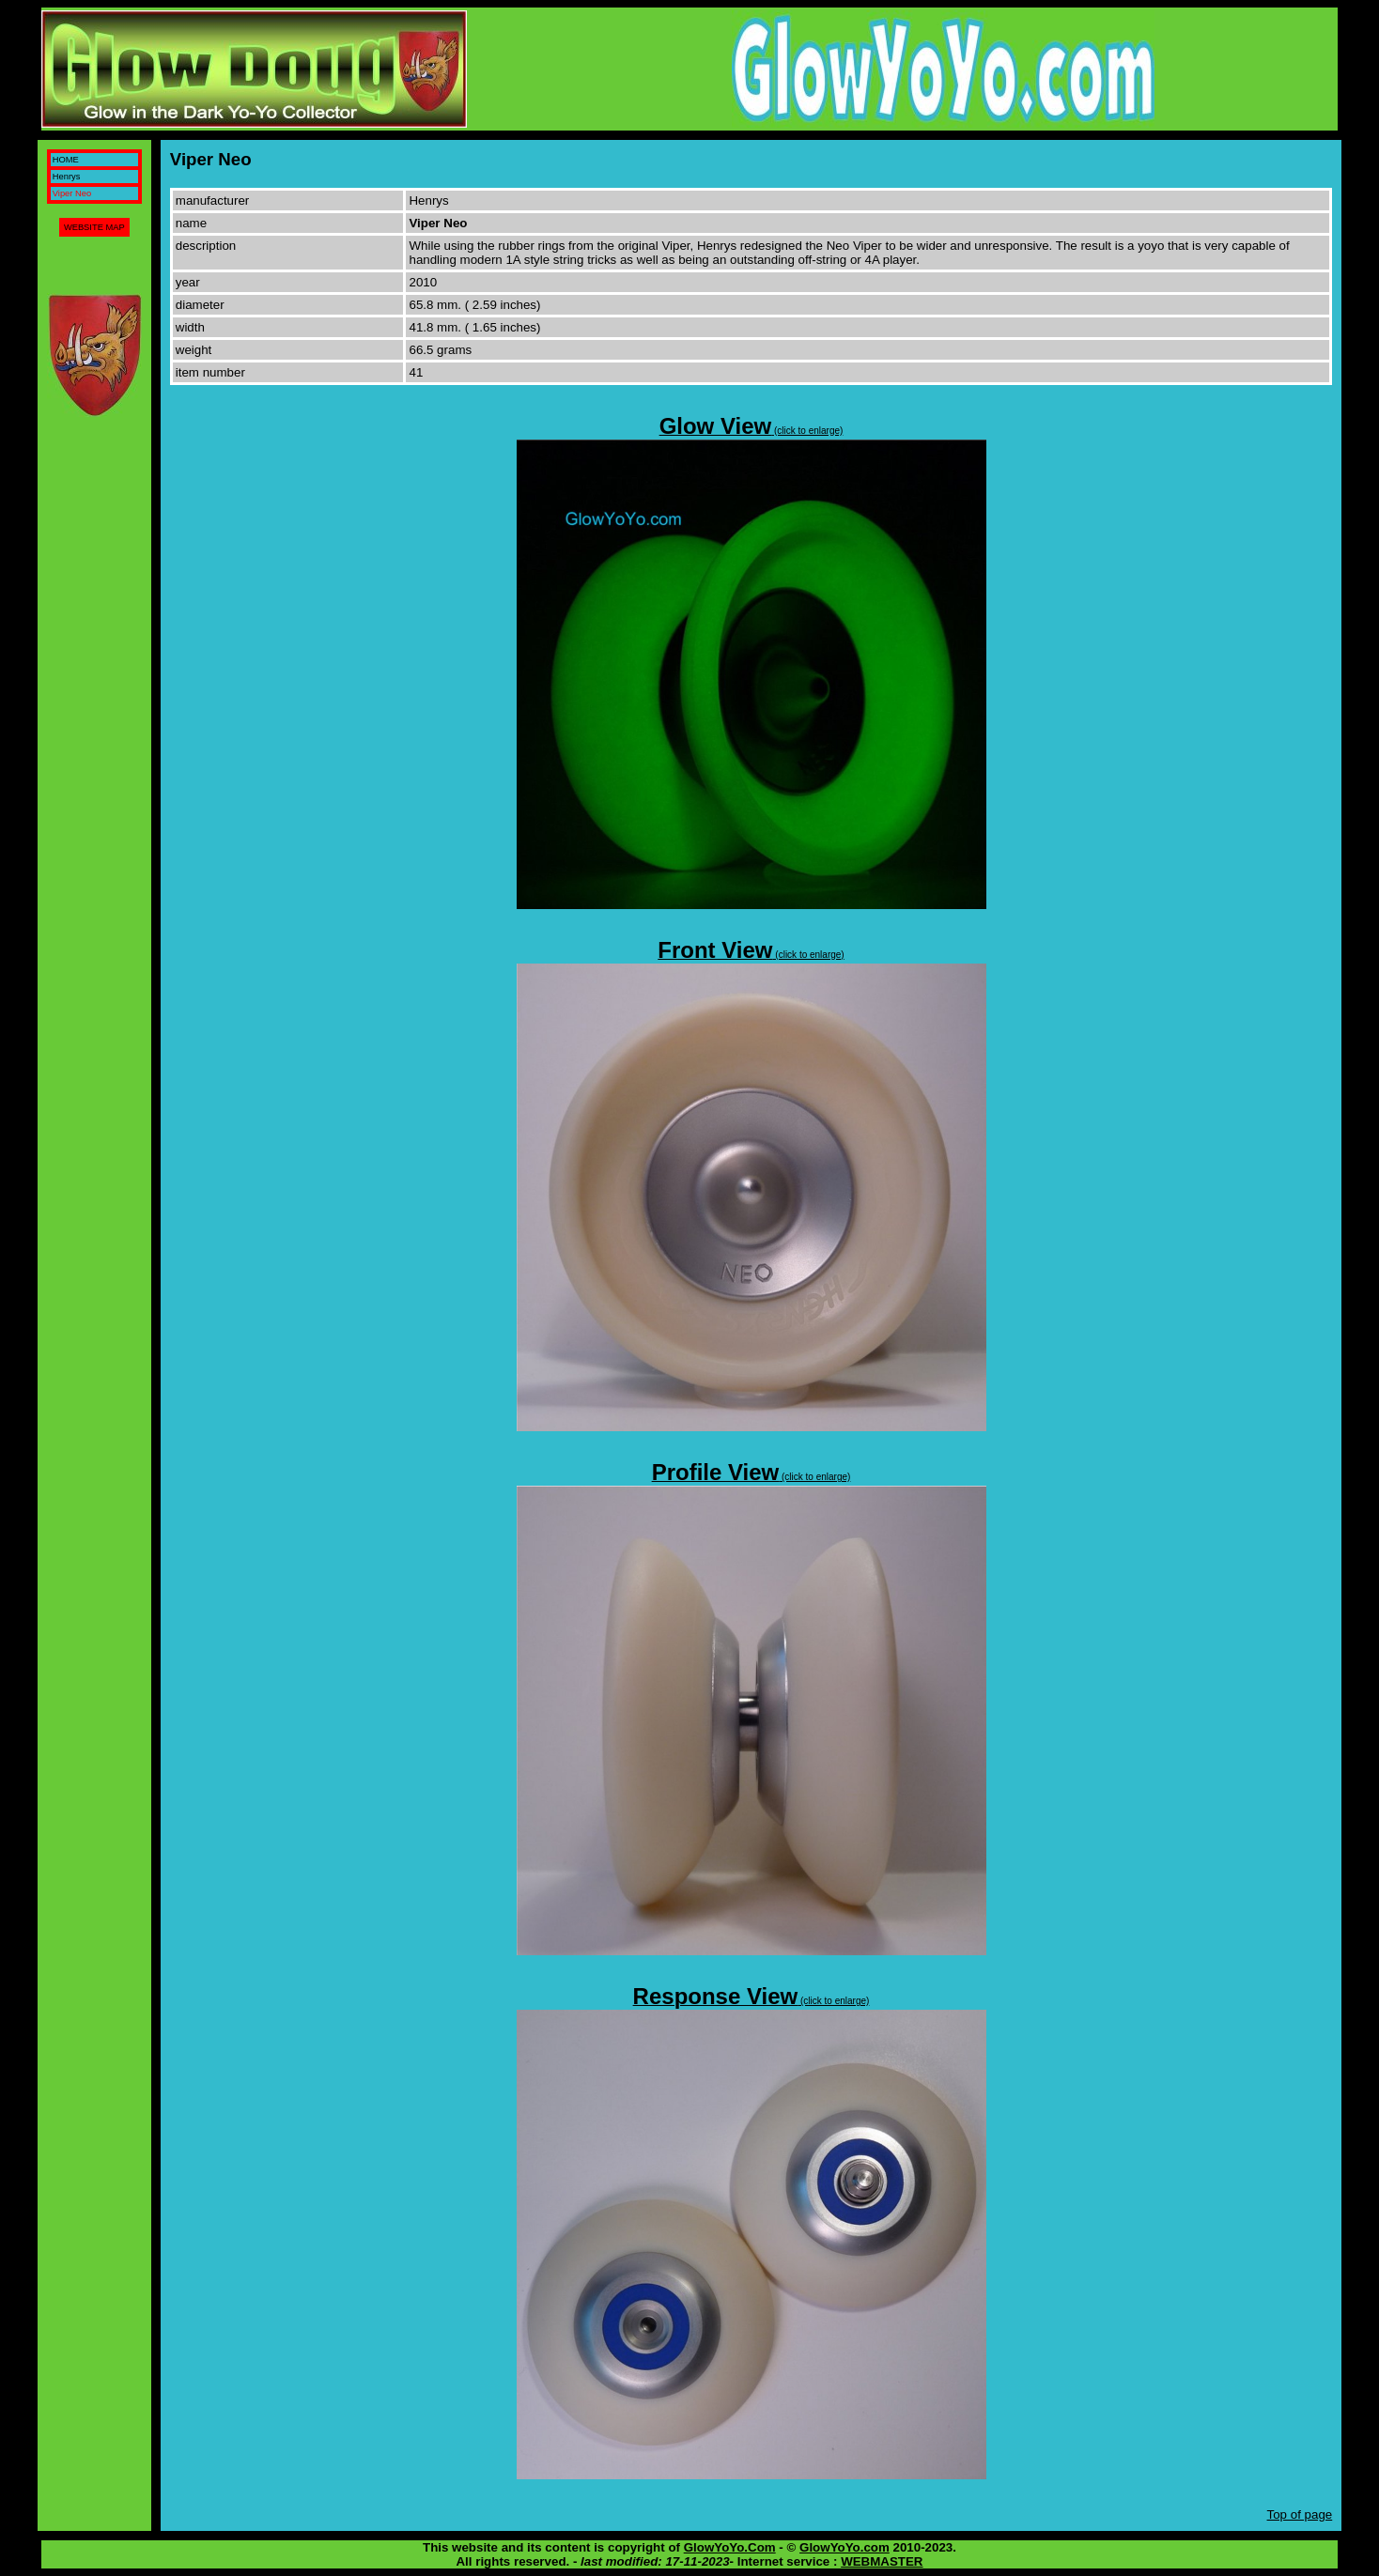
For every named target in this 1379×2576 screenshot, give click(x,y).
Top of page (1300, 2514)
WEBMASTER (881, 2561)
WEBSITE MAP (94, 227)
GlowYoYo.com (844, 2547)
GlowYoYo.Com (730, 2547)
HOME (66, 159)
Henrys (67, 176)
